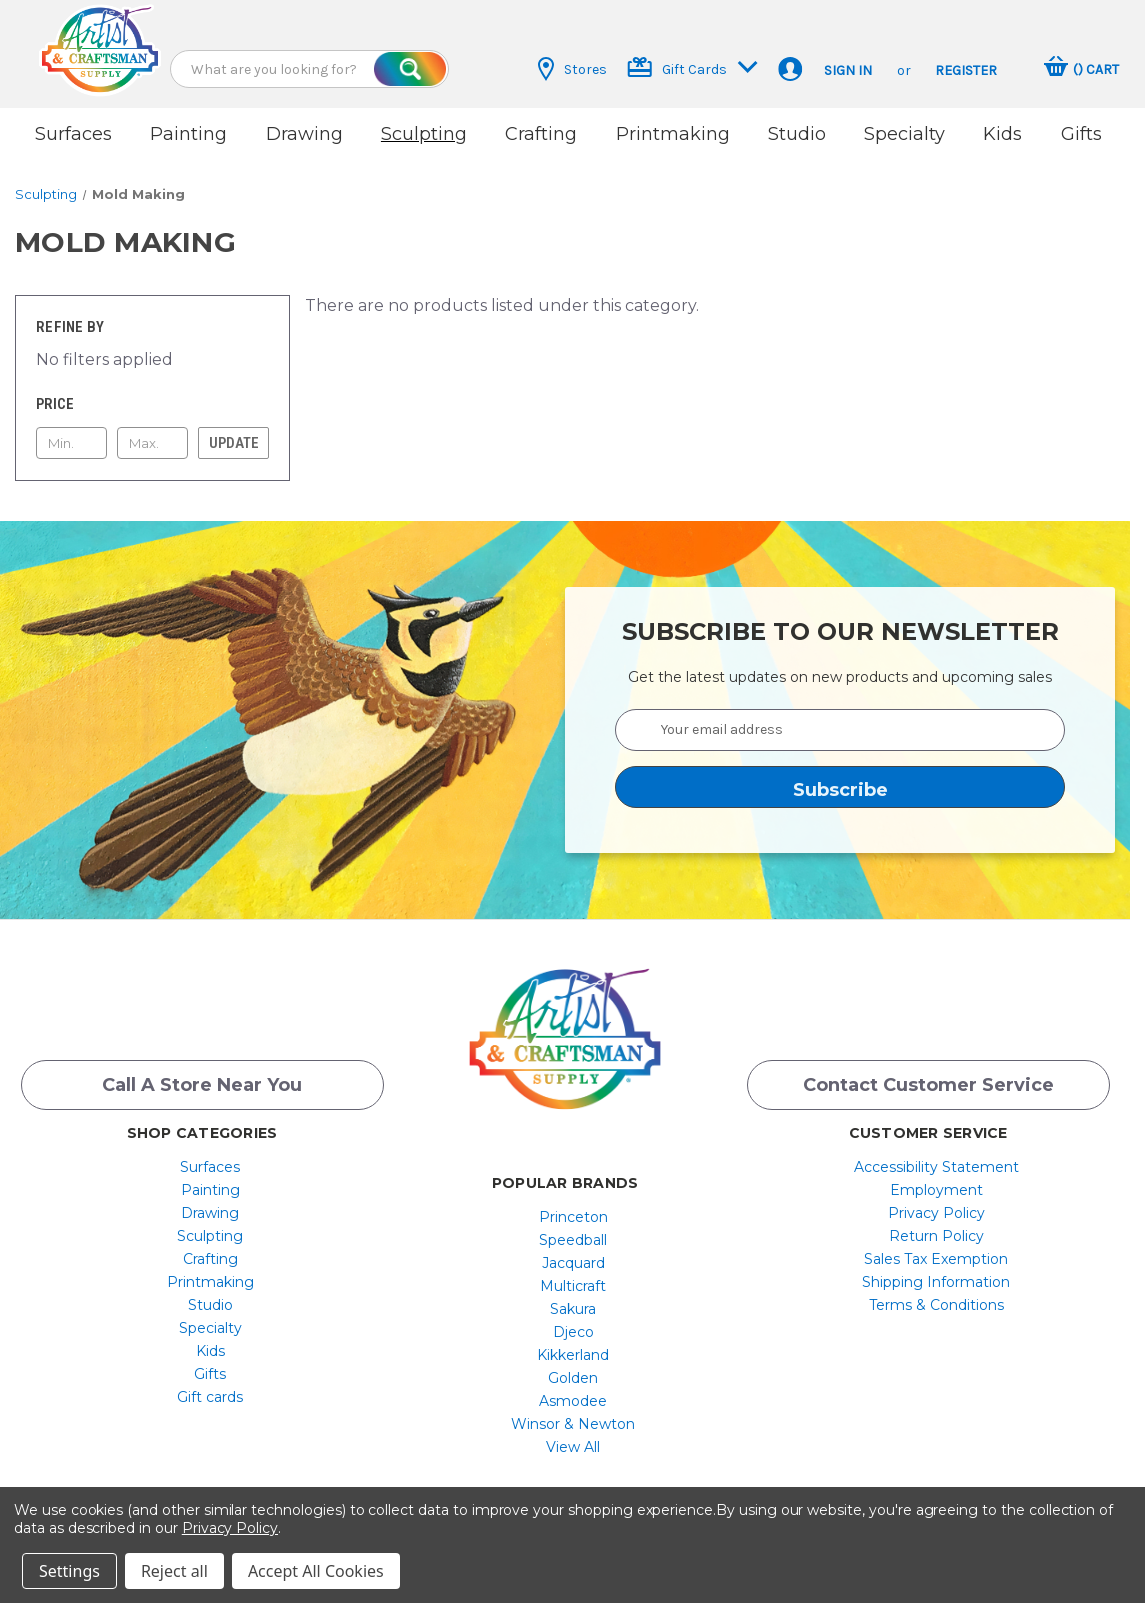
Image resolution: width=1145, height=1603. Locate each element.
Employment (936, 1190)
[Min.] (71, 443)
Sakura (573, 1309)
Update (234, 443)
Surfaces (73, 134)
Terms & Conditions (936, 1305)
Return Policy (936, 1236)
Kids (1002, 134)
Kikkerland (573, 1355)
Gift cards (210, 1397)
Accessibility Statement (936, 1167)
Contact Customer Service (928, 1085)
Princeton (573, 1217)
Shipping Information (936, 1282)
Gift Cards (692, 67)
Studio (797, 134)
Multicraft (573, 1286)
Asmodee (573, 1401)
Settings (69, 1571)
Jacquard (573, 1263)
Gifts (1081, 134)
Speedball (573, 1240)
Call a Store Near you (202, 1085)
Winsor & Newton (573, 1424)
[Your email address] (840, 730)
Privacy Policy (936, 1213)
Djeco (573, 1332)
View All (573, 1447)
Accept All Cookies (316, 1571)
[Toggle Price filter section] (152, 404)
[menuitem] (210, 1167)
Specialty (904, 134)
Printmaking (673, 134)
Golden (573, 1378)
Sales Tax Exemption (936, 1259)
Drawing (304, 134)
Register (966, 70)
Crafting (541, 134)
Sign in (848, 70)
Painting (188, 134)
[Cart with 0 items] (1081, 69)
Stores (572, 69)
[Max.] (152, 443)
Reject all (174, 1571)
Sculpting (424, 134)
